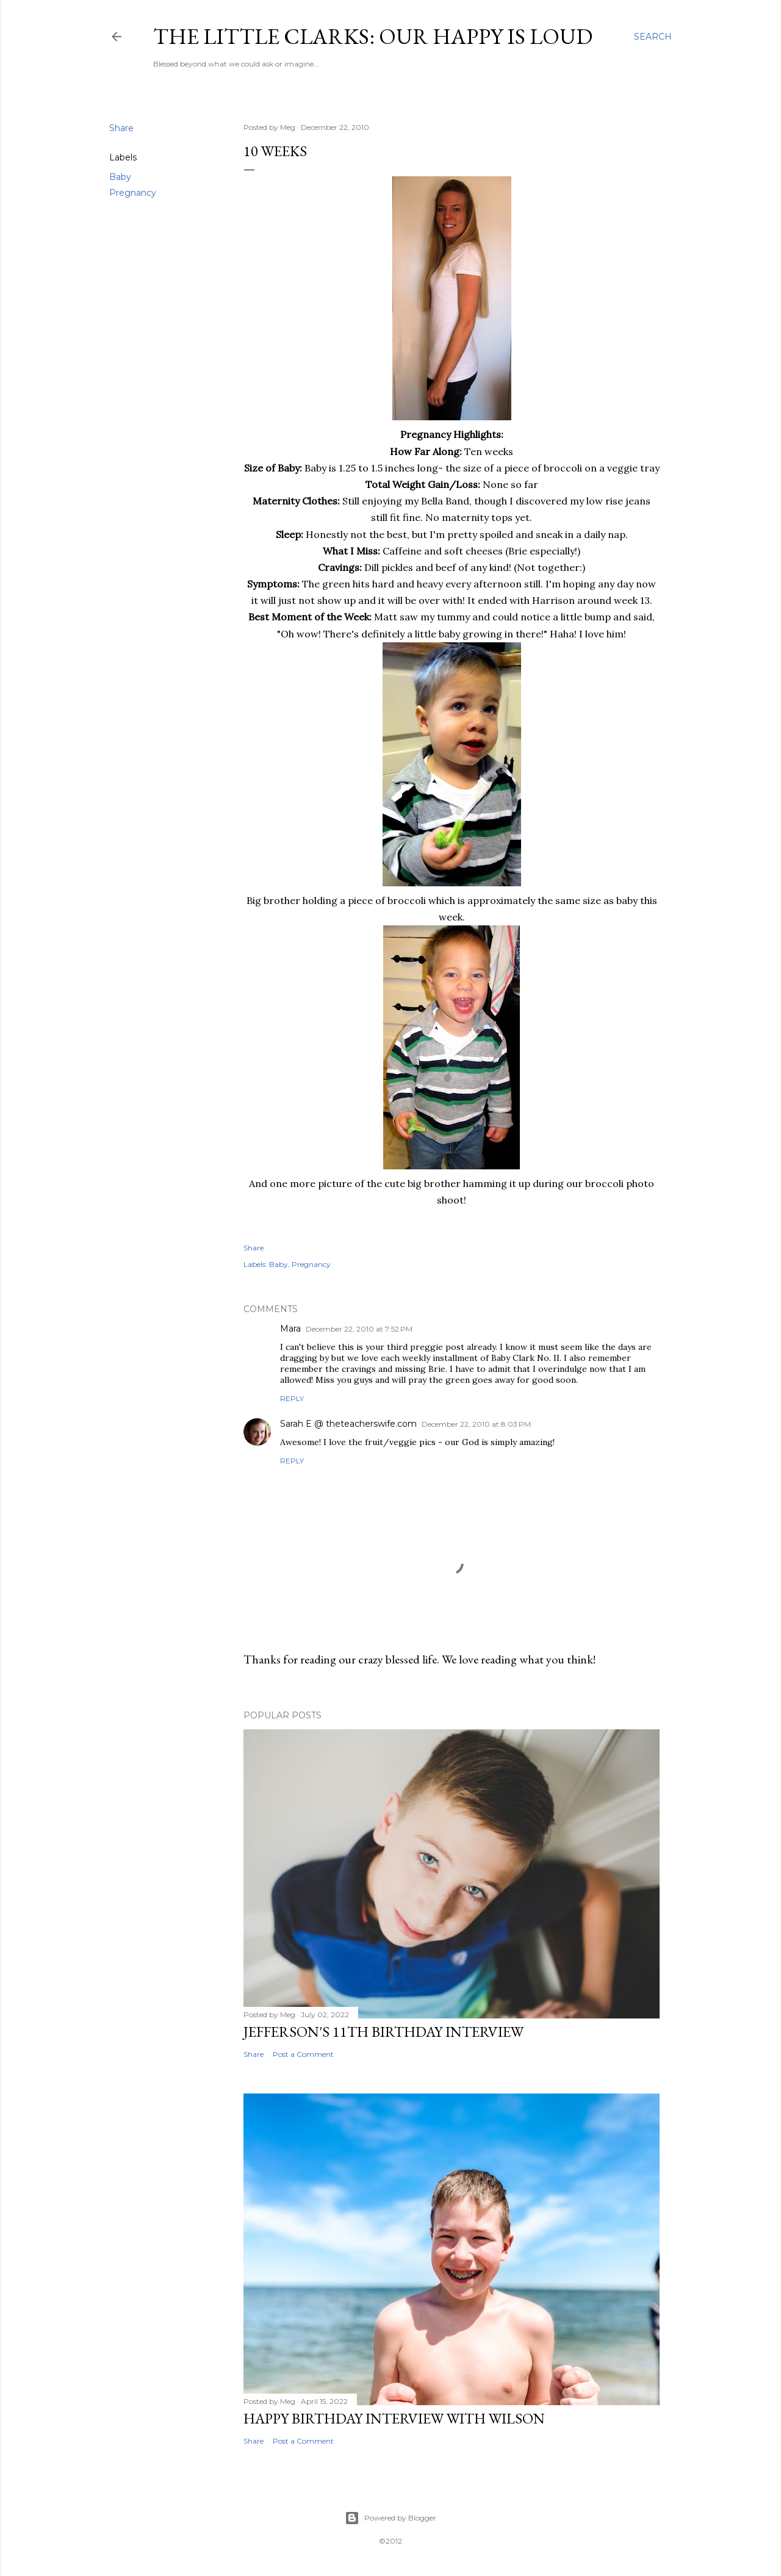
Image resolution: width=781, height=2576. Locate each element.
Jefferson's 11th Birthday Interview (383, 2031)
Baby (120, 176)
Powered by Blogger (390, 2518)
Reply (292, 1398)
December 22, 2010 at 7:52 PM (359, 1328)
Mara (290, 1328)
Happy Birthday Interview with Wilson (394, 2418)
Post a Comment (303, 2054)
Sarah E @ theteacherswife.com (348, 1423)
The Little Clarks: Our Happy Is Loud (372, 36)
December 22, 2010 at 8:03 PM (476, 1424)
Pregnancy (132, 192)
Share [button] (121, 128)
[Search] (653, 36)
